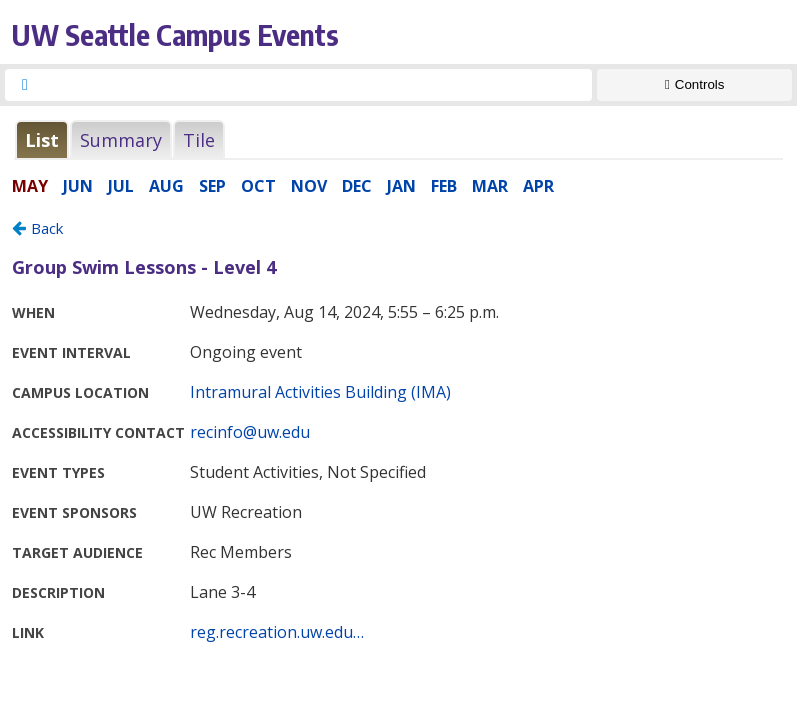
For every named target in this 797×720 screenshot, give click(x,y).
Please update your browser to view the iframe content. (398, 139)
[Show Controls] (694, 85)
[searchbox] (316, 85)
